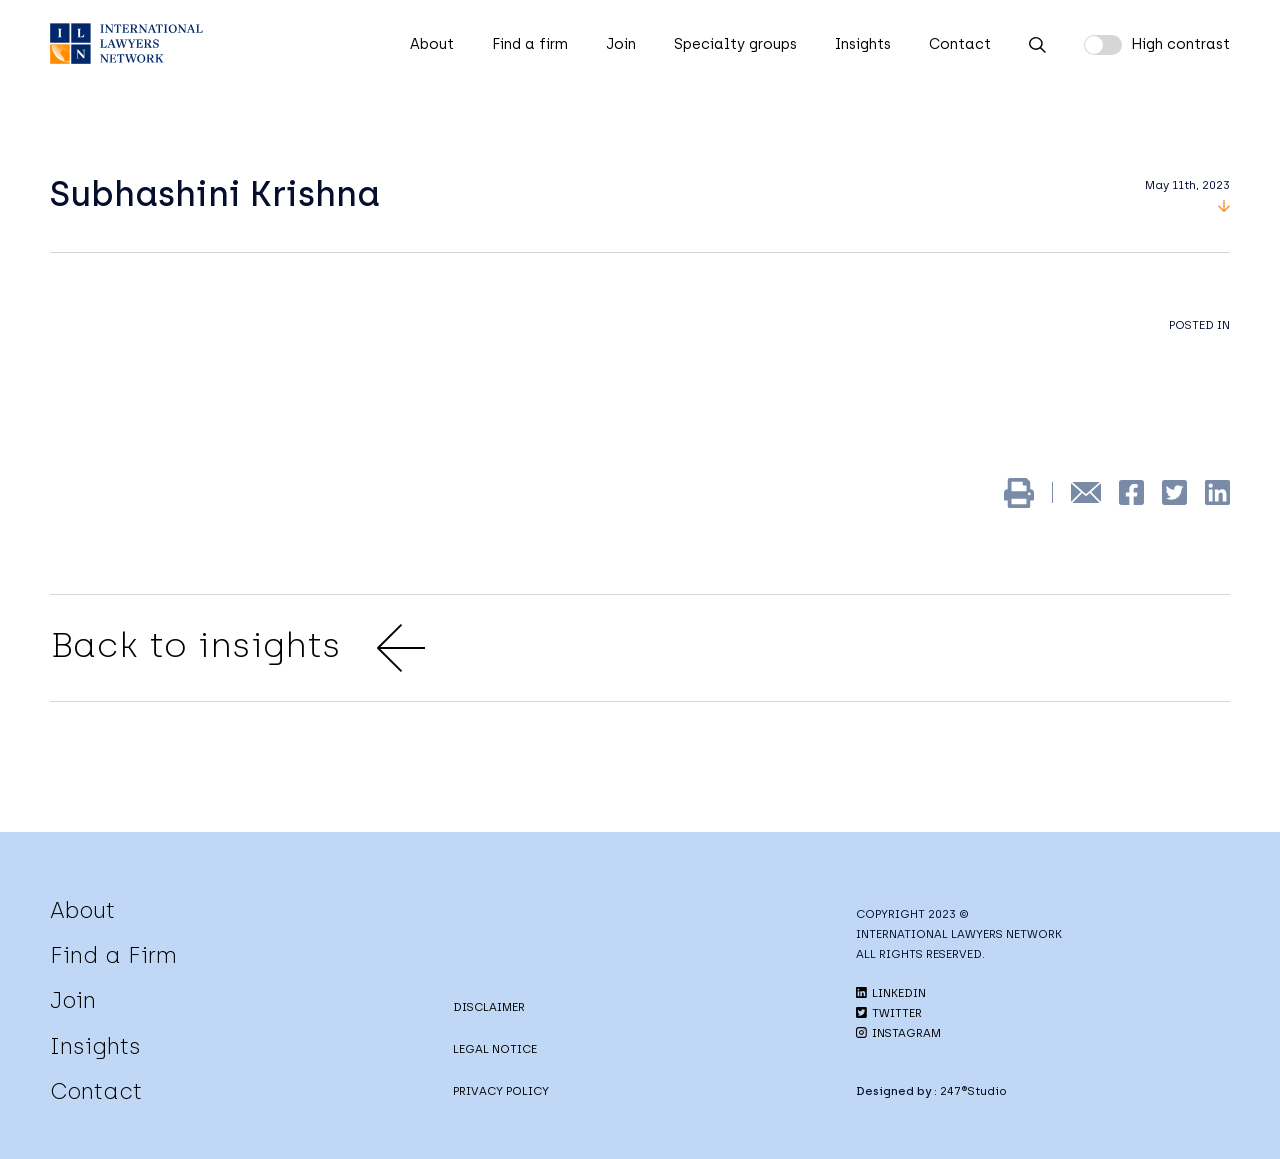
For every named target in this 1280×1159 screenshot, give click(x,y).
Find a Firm (113, 955)
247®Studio (973, 1091)
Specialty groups (735, 44)
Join (621, 44)
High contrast (1180, 44)
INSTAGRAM (898, 1033)
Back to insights (237, 648)
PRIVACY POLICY (501, 1091)
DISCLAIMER (489, 1007)
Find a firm (530, 44)
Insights (863, 44)
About (432, 44)
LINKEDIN (891, 993)
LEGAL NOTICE (495, 1049)
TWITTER (889, 1013)
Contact (960, 44)
